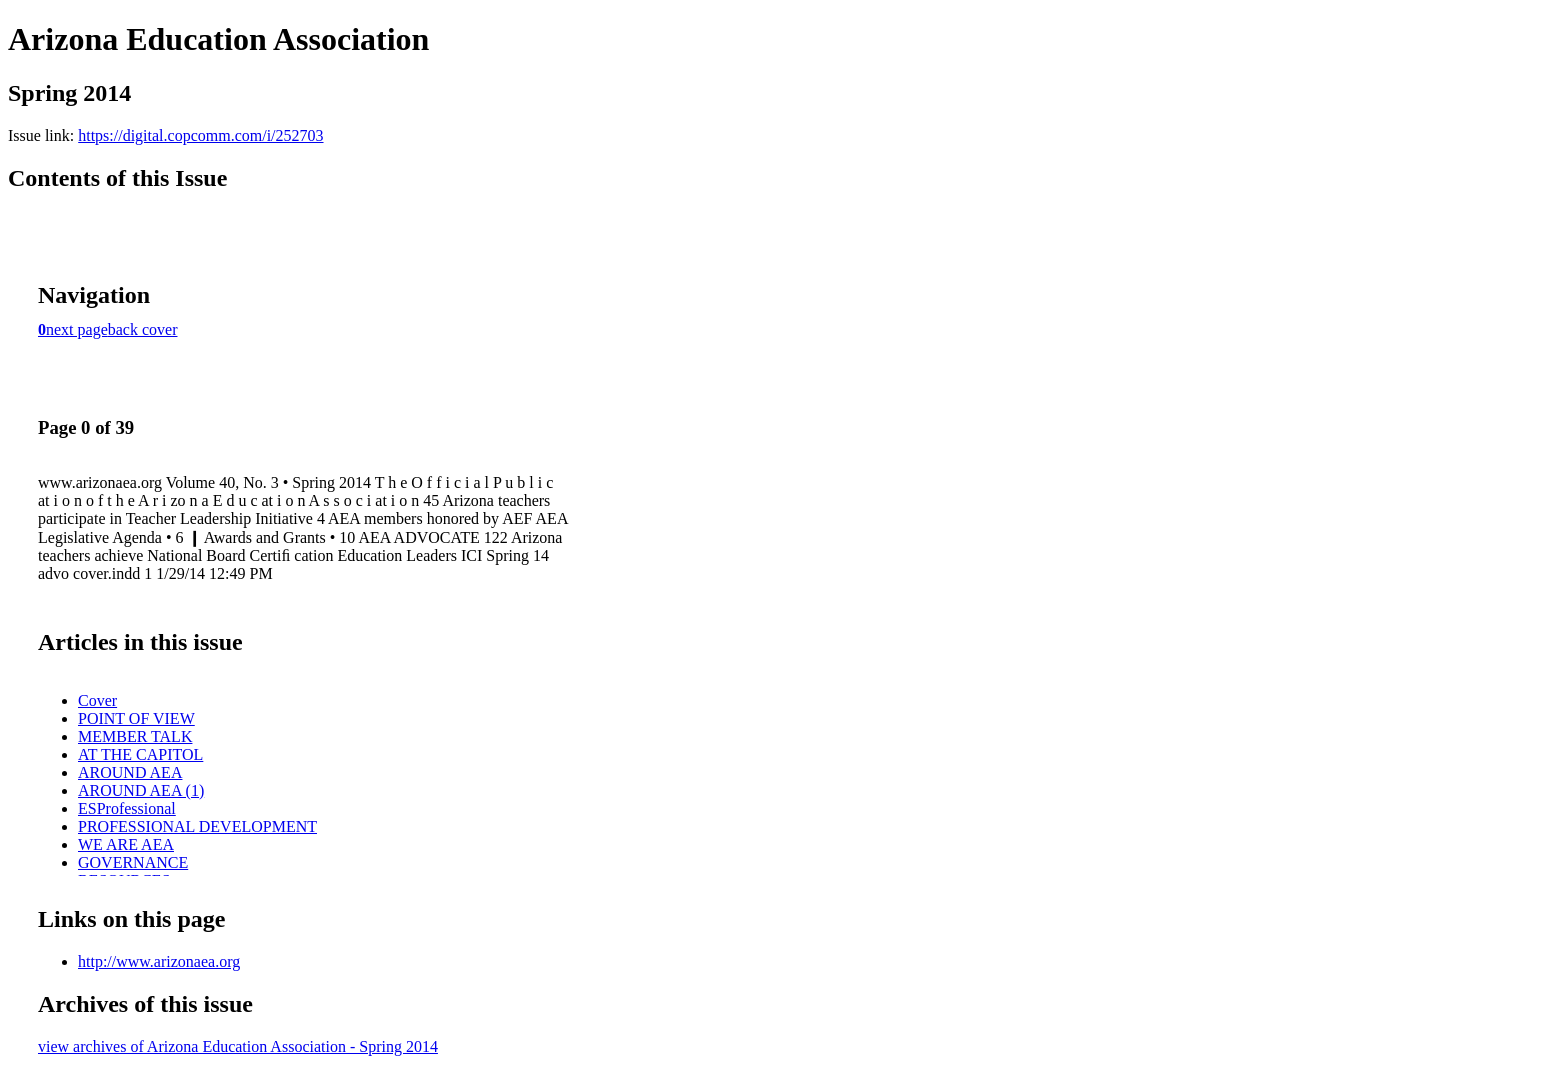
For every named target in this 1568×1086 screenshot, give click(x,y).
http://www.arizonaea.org (159, 961)
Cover (97, 700)
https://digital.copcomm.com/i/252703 (200, 135)
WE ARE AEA (126, 844)
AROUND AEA (130, 772)
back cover (143, 329)
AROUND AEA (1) (141, 790)
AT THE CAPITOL (140, 754)
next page (77, 329)
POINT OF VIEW (136, 718)
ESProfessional (127, 808)
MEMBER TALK (135, 736)
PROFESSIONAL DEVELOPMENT (197, 826)
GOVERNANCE (133, 862)
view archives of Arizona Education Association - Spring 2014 (238, 1046)
